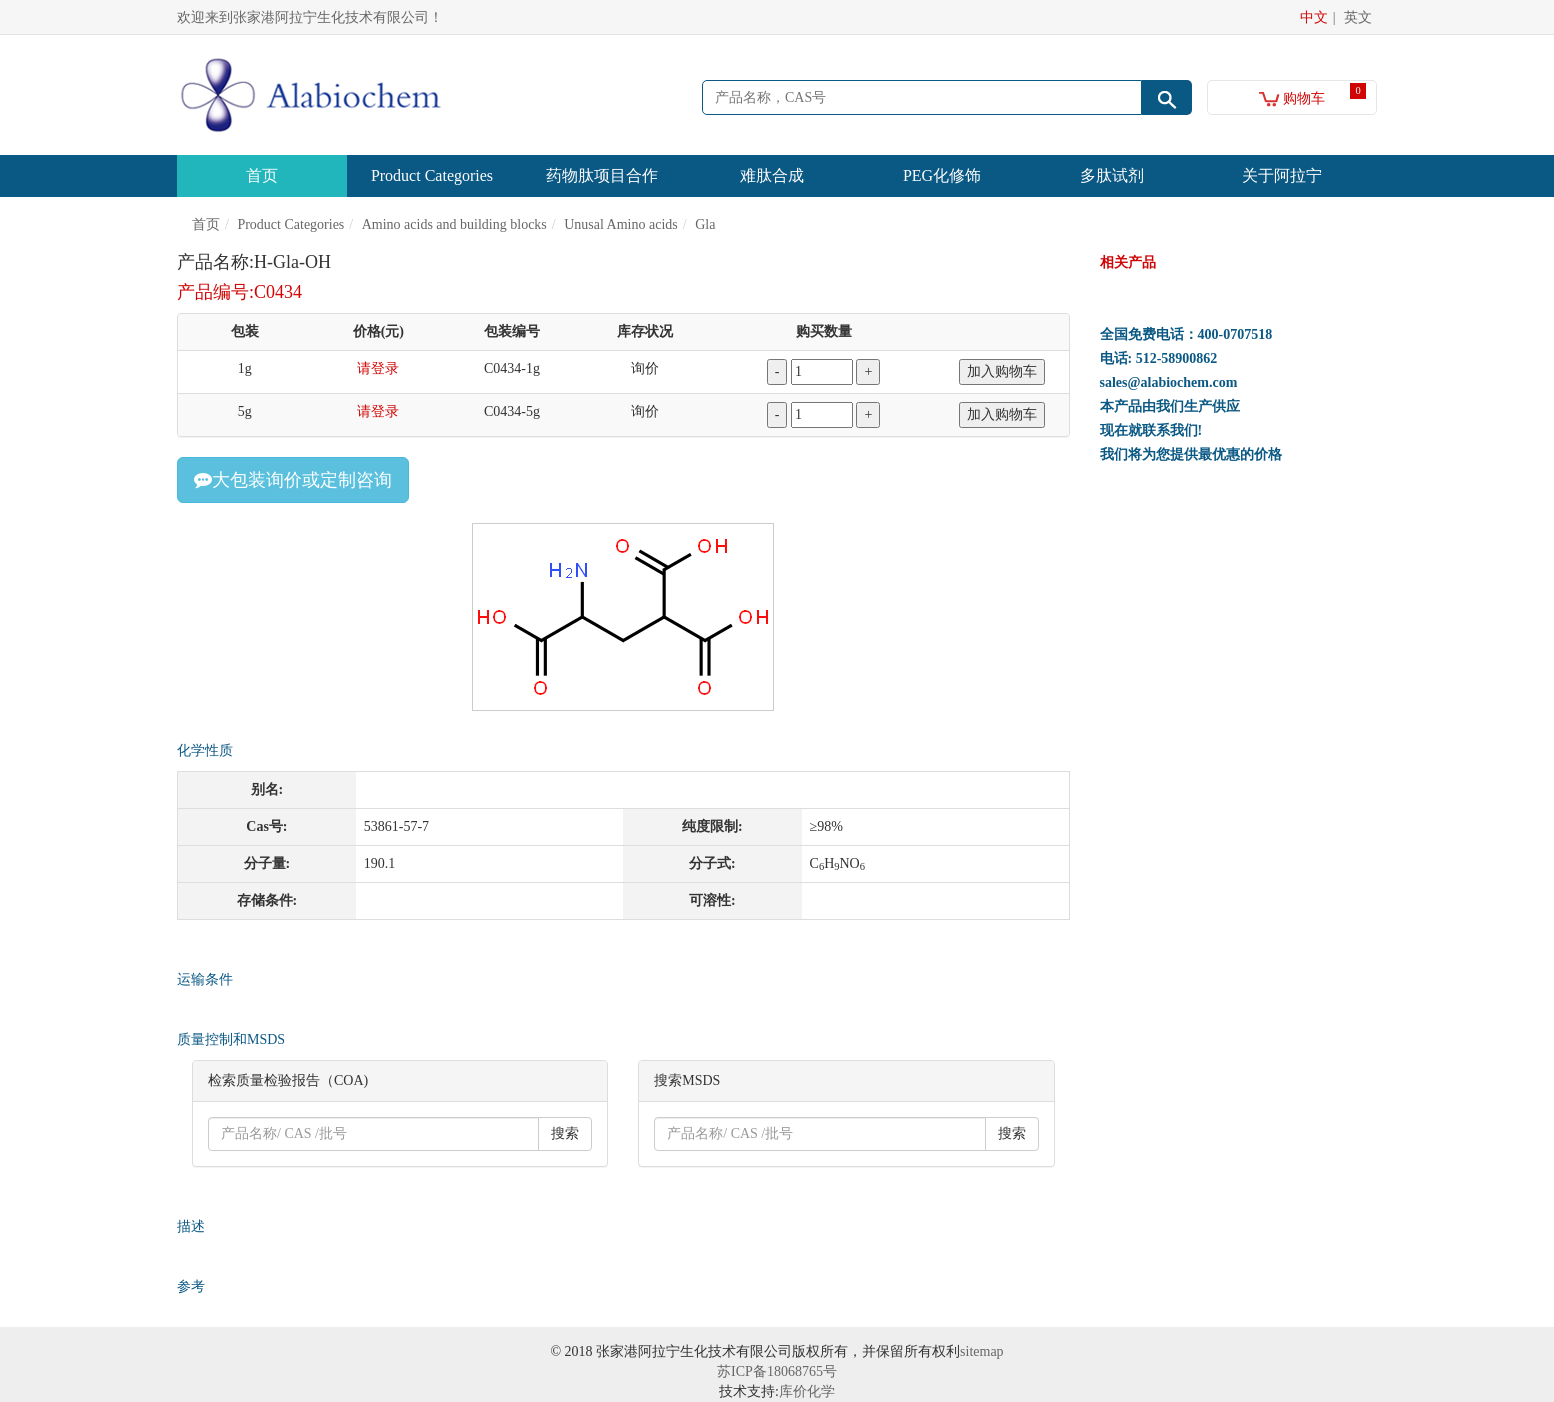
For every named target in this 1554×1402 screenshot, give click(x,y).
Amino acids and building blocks (454, 224)
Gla (705, 224)
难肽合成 (772, 175)
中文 (1314, 17)
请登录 (378, 368)
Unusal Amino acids (621, 224)
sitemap (982, 1351)
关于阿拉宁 (1282, 175)
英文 (1358, 17)
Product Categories (432, 175)
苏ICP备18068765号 (777, 1371)
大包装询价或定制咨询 (293, 480)
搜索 (565, 1133)
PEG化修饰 (942, 175)
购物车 (1292, 98)
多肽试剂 (1112, 175)
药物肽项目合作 (602, 175)
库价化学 (807, 1391)
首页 (262, 175)
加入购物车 (1002, 371)
